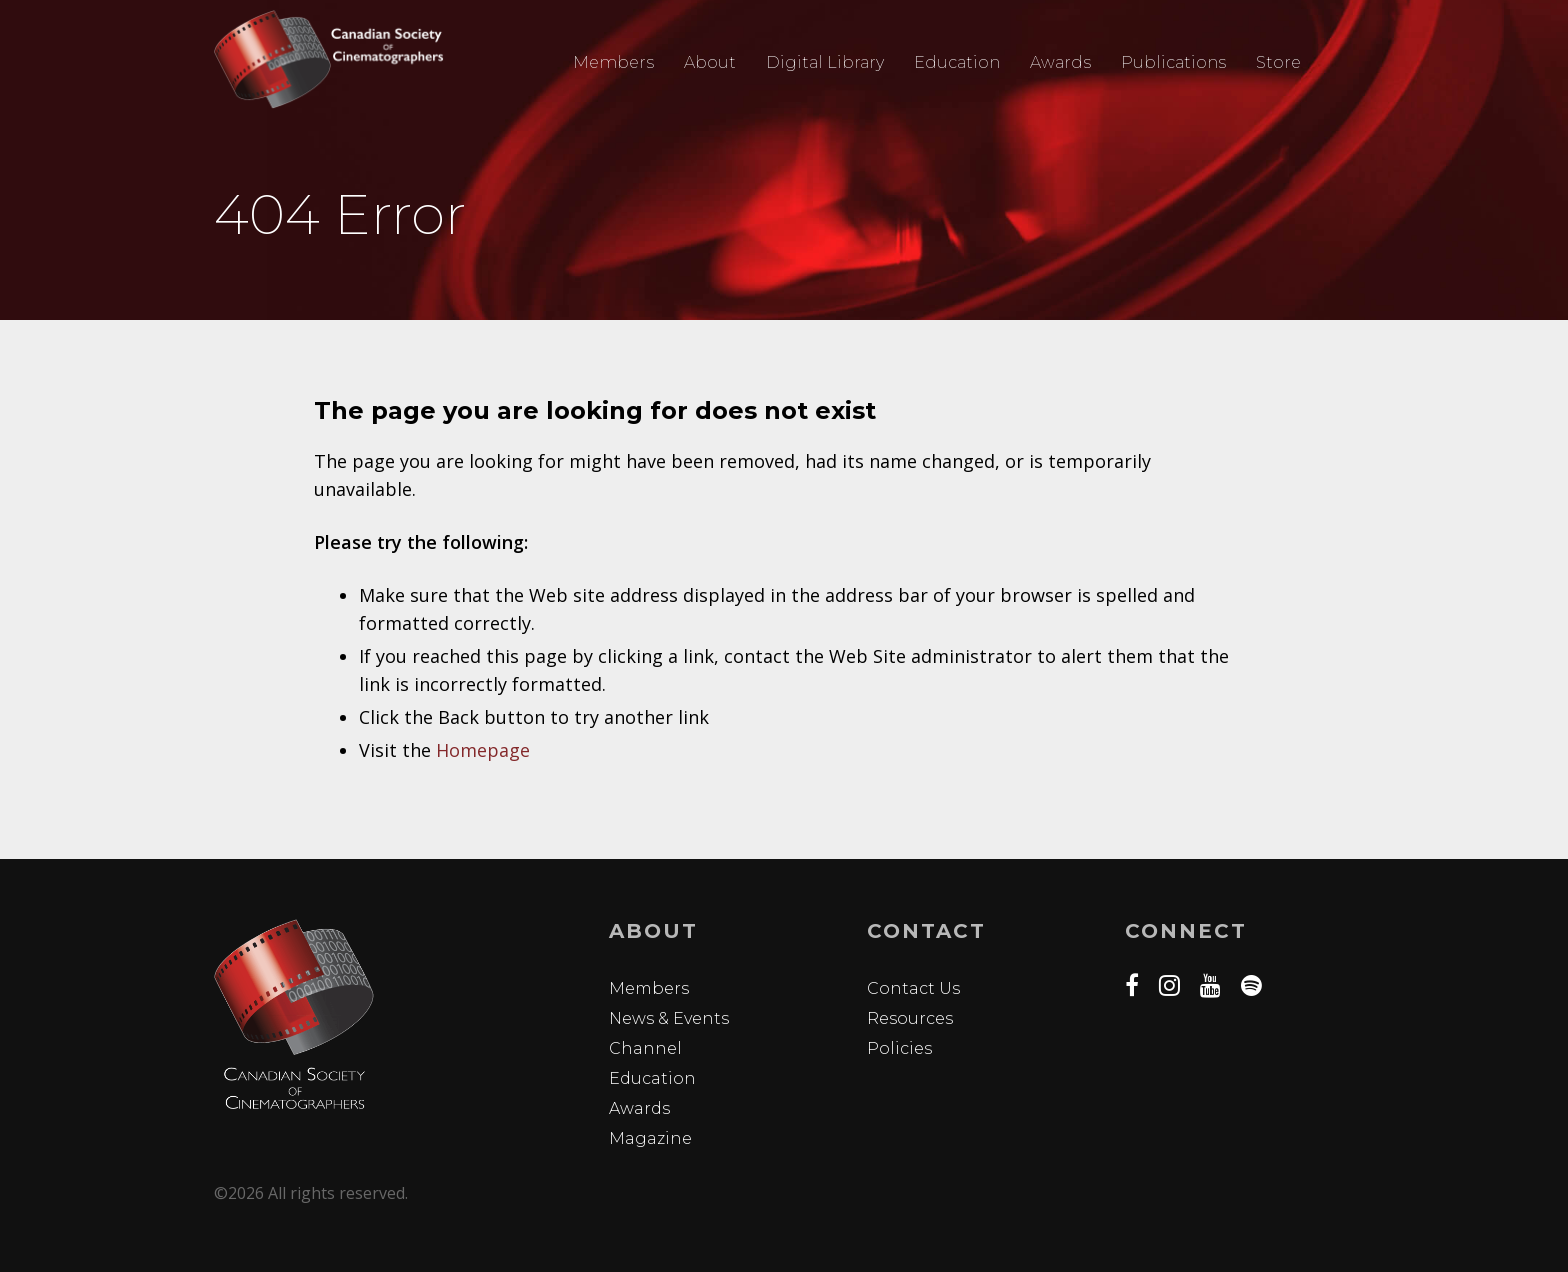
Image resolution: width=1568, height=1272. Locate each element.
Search (1342, 63)
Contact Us (913, 988)
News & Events (669, 1018)
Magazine (650, 1138)
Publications (1173, 62)
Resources (910, 1018)
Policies (899, 1048)
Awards (1060, 62)
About (710, 62)
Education (957, 62)
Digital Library (825, 62)
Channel (645, 1048)
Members (613, 62)
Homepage (483, 750)
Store (1278, 62)
